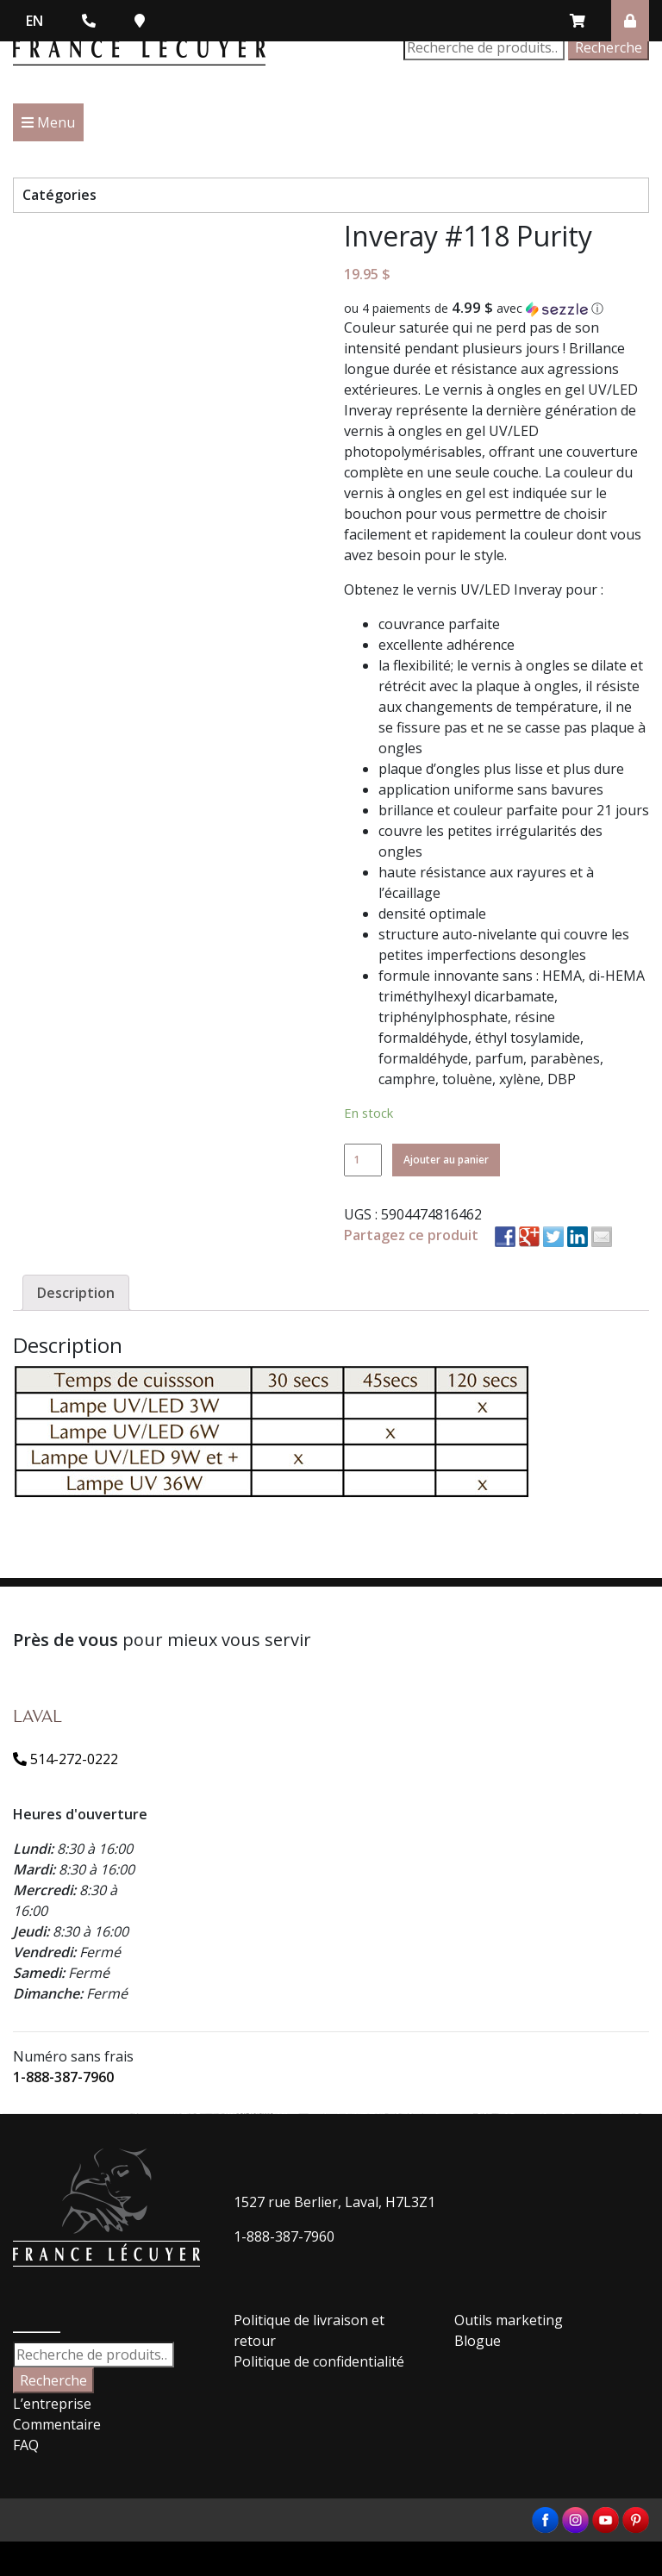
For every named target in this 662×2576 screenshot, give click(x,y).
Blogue (477, 2340)
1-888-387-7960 (63, 2077)
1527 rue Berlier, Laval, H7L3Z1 (334, 2201)
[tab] (75, 1293)
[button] (496, 308)
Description (76, 1292)
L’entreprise (52, 2403)
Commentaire (57, 2424)
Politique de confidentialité (319, 2361)
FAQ (26, 2445)
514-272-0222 (65, 1759)
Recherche (608, 47)
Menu (48, 122)
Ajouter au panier (446, 1159)
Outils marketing (508, 2320)
